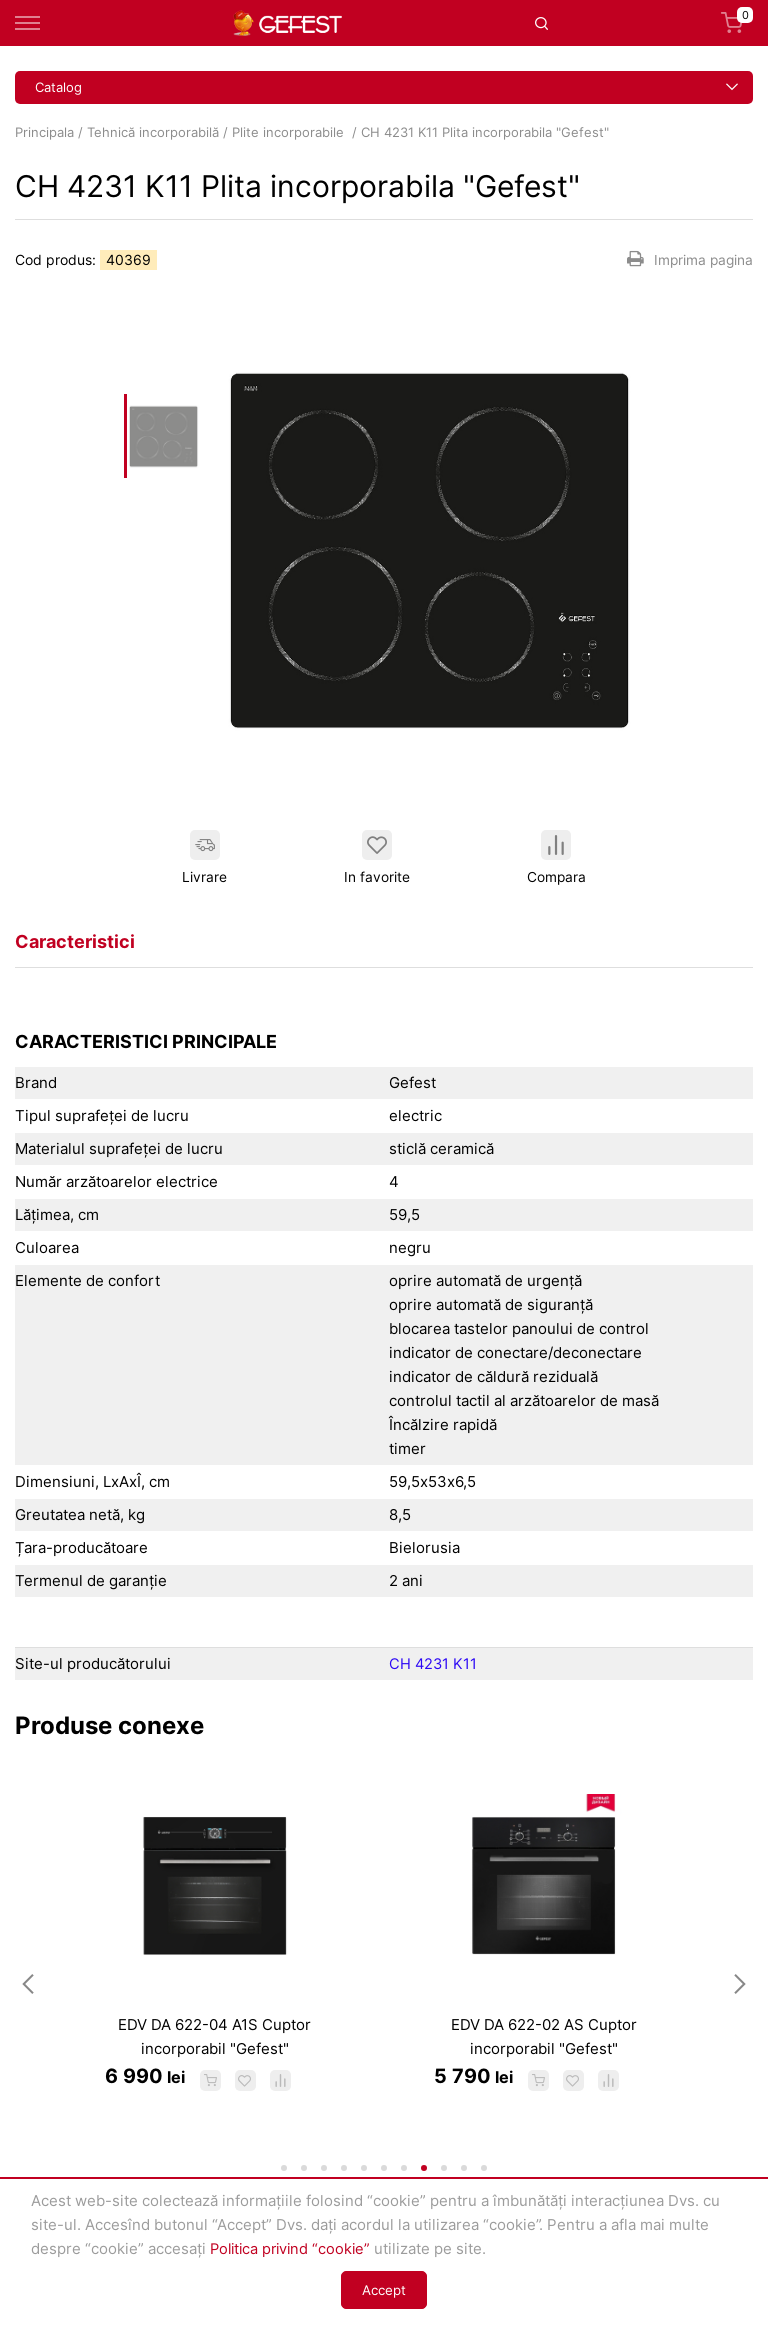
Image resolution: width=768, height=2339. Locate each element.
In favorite (376, 857)
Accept (384, 2290)
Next (740, 1998)
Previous (28, 1998)
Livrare (204, 857)
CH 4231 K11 (434, 1663)
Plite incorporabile (290, 132)
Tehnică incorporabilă (153, 132)
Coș (737, 23)
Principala (44, 132)
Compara (556, 857)
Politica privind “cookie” (294, 2248)
